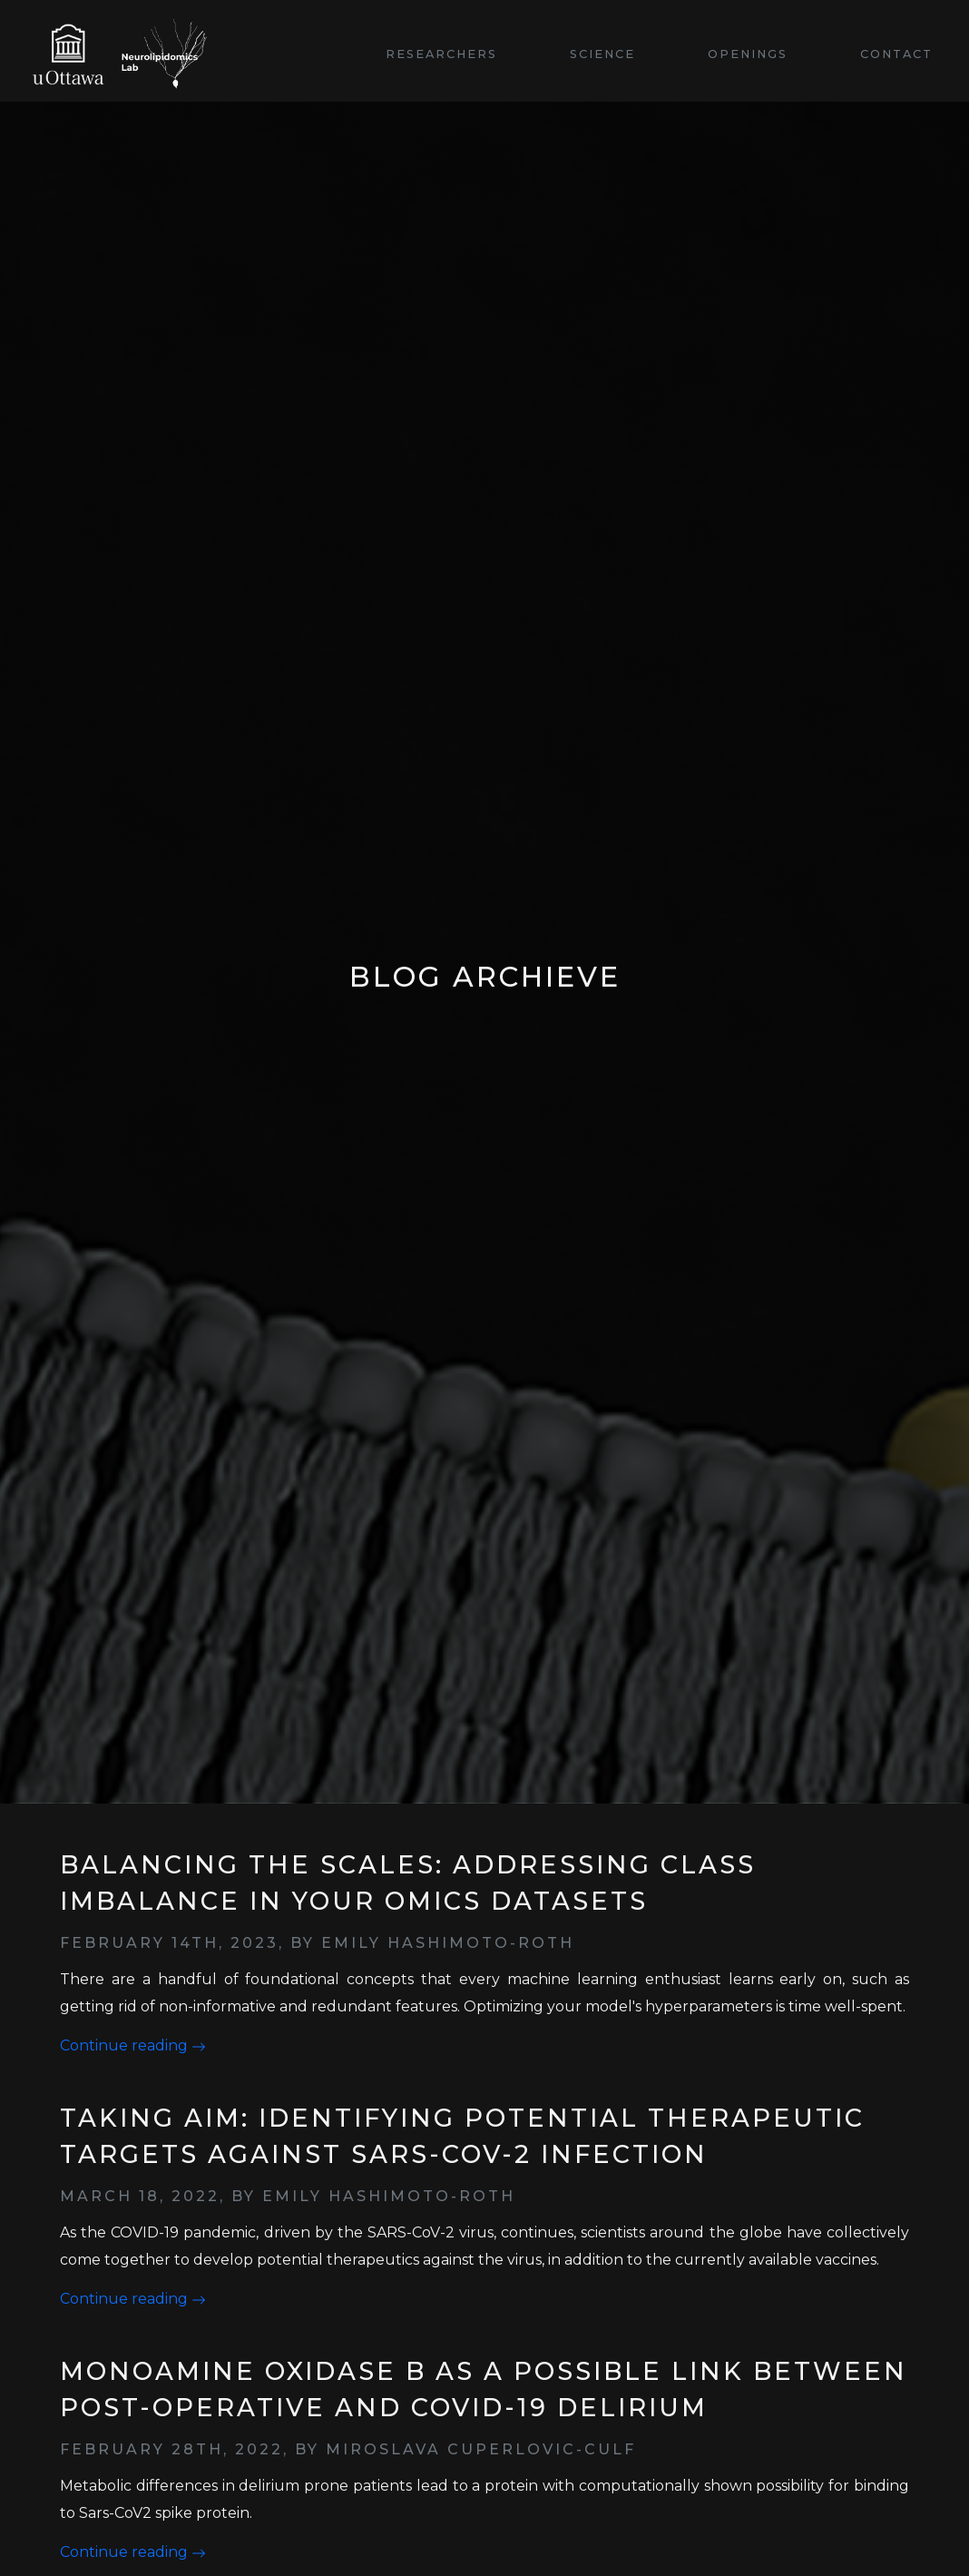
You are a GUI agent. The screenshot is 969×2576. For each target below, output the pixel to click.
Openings (748, 54)
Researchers (441, 54)
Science (602, 54)
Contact (896, 54)
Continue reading (133, 2045)
